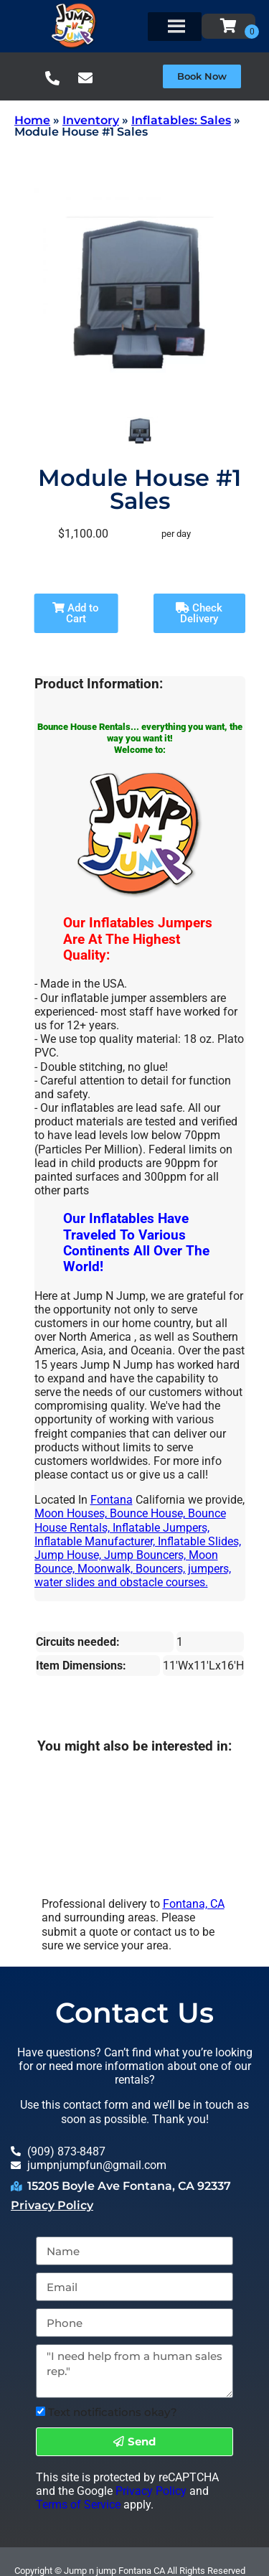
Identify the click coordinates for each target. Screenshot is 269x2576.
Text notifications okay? (112, 2412)
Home (32, 120)
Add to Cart (75, 613)
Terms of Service (78, 2504)
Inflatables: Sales (181, 120)
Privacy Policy (52, 2205)
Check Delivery (199, 613)
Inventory (90, 120)
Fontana (111, 1500)
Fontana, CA (194, 1904)
